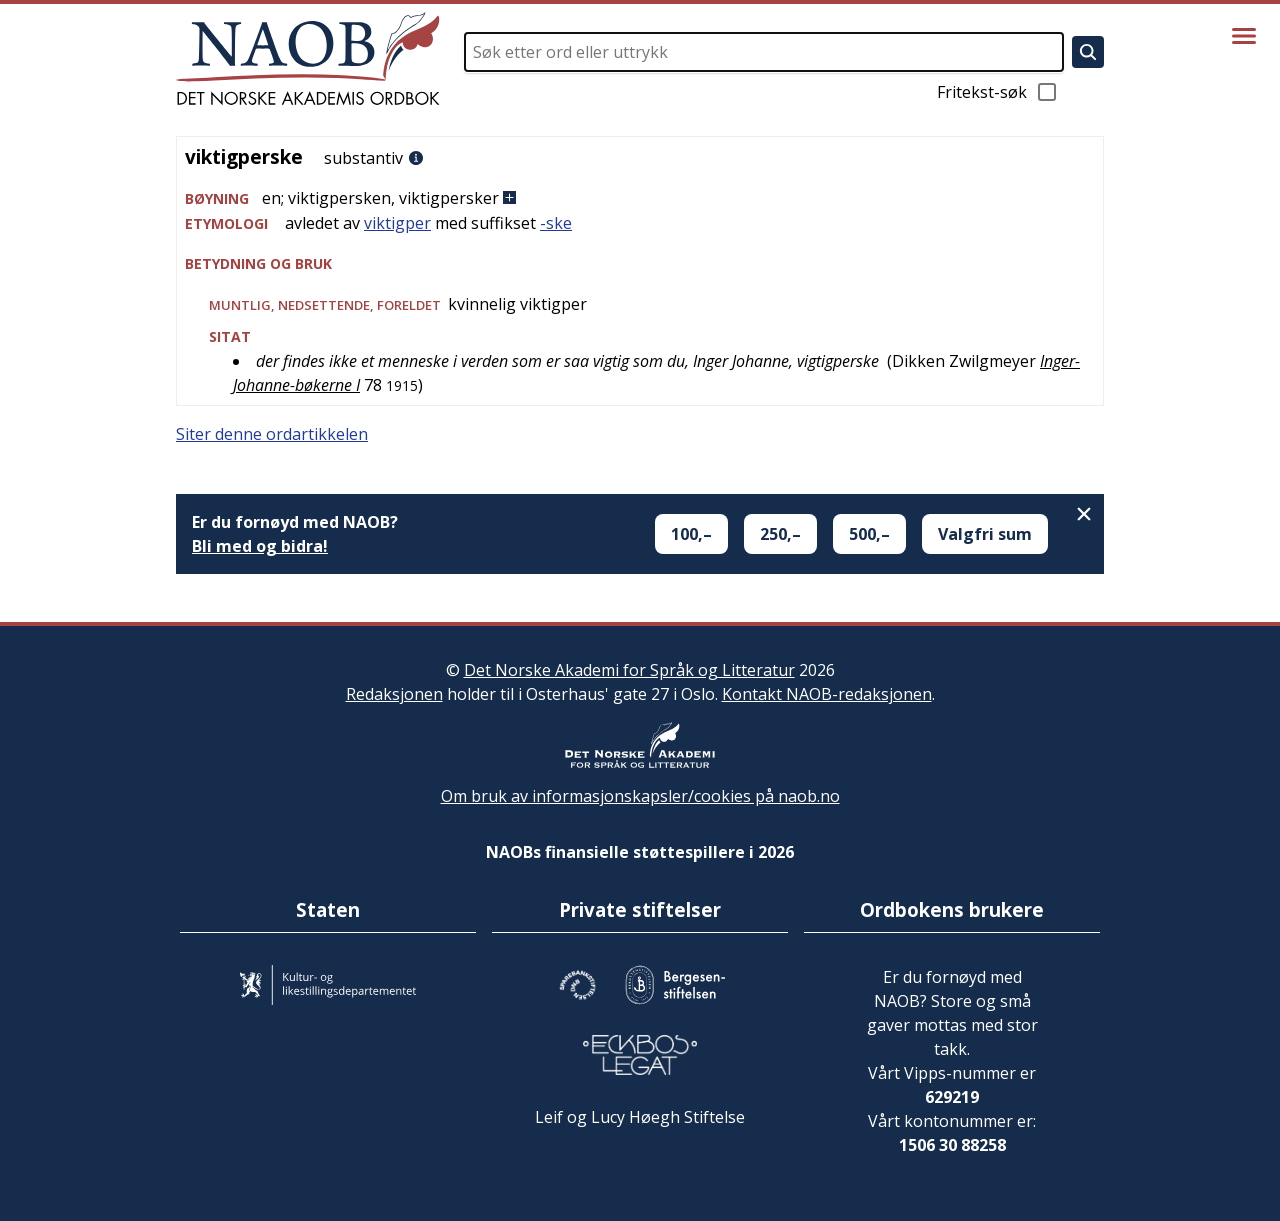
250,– (780, 534)
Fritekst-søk (998, 92)
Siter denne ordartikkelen (272, 434)
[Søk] (1088, 52)
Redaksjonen (394, 694)
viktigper (397, 223)
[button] (640, 198)
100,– (691, 534)
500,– (869, 534)
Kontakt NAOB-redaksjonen (827, 694)
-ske (556, 223)
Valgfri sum (985, 534)
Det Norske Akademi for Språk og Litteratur (629, 670)
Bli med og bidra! (260, 546)
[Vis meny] (1244, 36)
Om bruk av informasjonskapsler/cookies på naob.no (640, 796)
